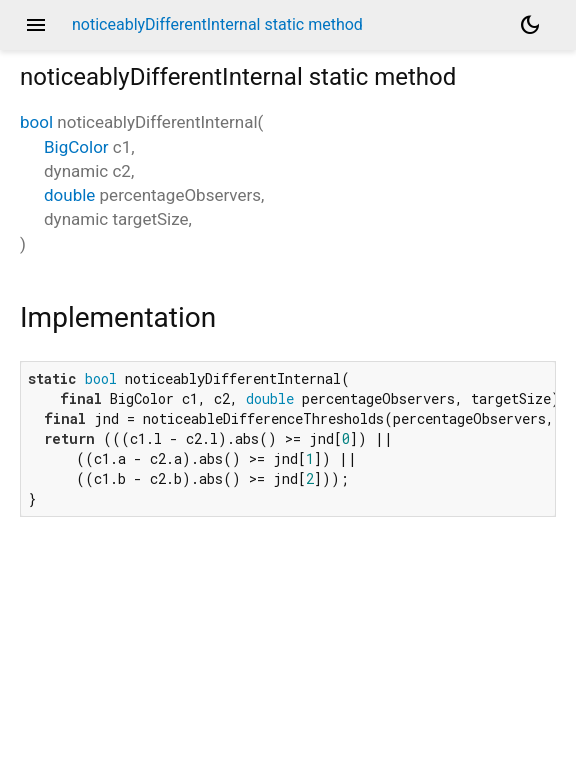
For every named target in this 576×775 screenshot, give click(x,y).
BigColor (76, 147)
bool (36, 122)
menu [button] (36, 25)
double (69, 195)
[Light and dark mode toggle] (530, 25)
